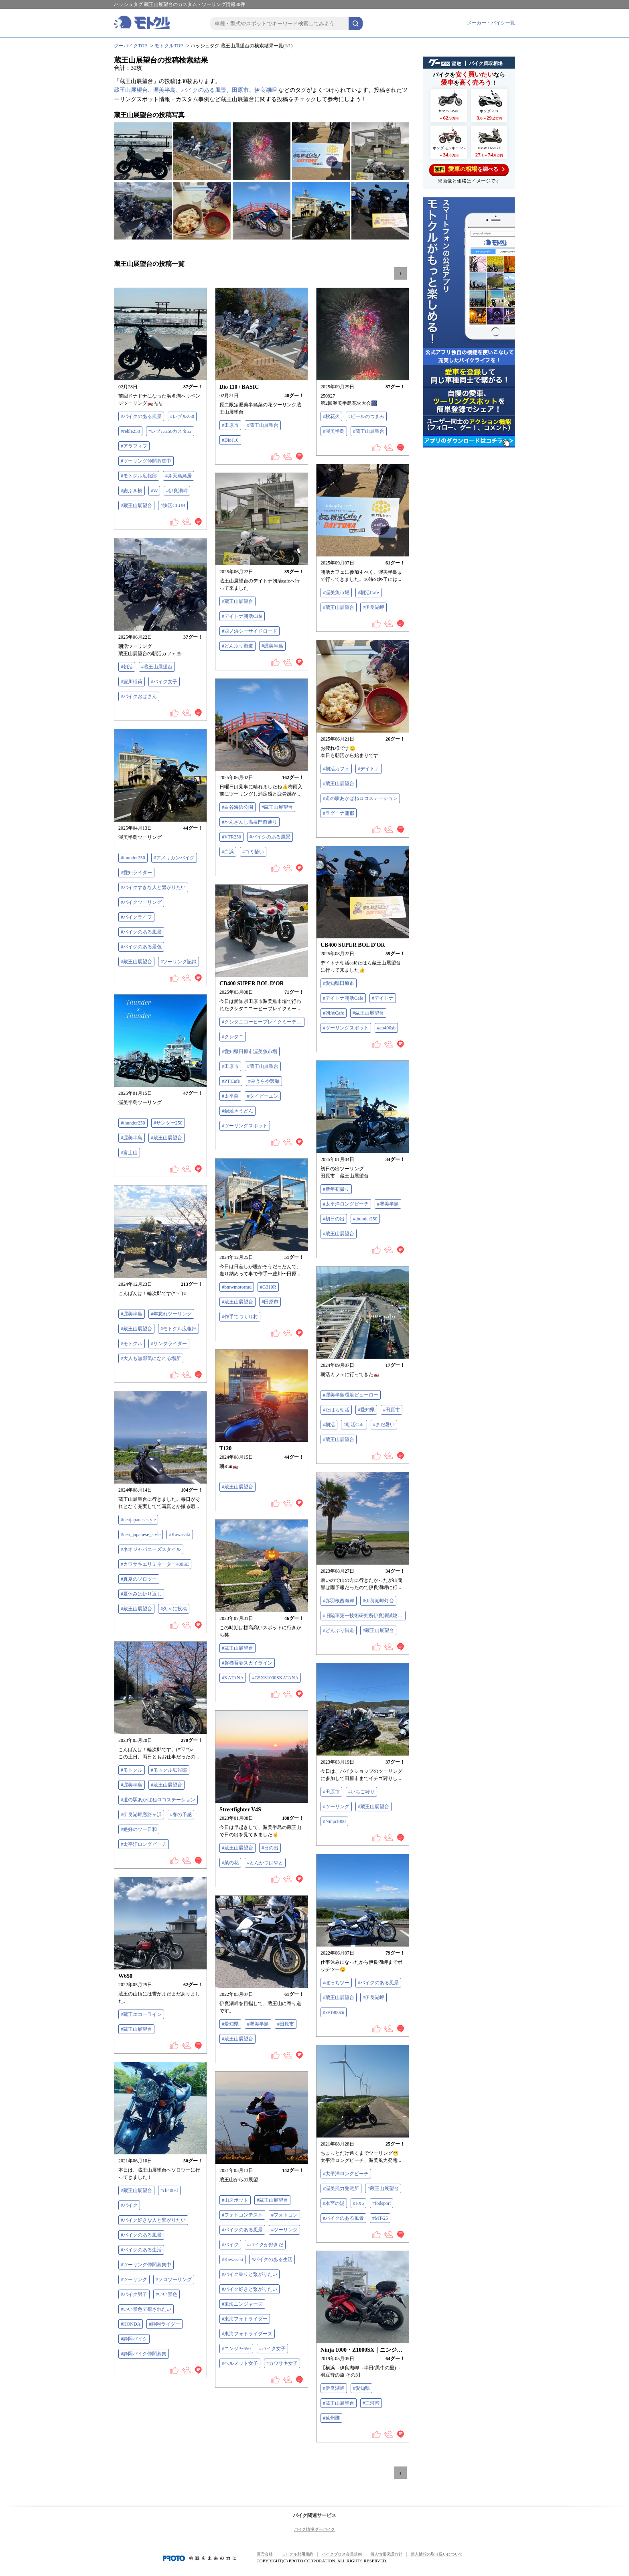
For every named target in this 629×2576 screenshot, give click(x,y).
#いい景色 (166, 2294)
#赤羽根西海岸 (338, 1601)
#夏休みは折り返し (141, 1594)
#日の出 (270, 1848)
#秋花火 (331, 416)
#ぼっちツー (336, 1982)
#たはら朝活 (336, 1410)
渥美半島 (164, 90)
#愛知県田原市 (338, 983)
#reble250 (130, 431)
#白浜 (228, 852)
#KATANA (232, 1678)
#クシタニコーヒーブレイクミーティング (263, 1022)
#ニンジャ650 (236, 2348)
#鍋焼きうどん (237, 1111)
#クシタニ (232, 1036)
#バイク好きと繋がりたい (249, 2289)
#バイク (129, 2205)
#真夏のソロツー (139, 1579)
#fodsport (381, 2203)
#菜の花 (230, 1863)
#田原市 (230, 425)
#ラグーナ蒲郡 (338, 813)
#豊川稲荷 (131, 681)
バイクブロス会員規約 (342, 2554)
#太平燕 (230, 1096)
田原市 (240, 90)
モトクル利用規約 (297, 2554)
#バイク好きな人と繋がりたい (153, 2220)
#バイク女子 (164, 681)
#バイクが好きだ (265, 2244)
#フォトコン (284, 2215)
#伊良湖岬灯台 (378, 1601)
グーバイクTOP (130, 46)
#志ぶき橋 (131, 490)
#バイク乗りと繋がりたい (249, 2274)
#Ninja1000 (334, 1821)
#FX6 (358, 2203)
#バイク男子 (134, 2294)
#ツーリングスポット (346, 1028)
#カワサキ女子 (282, 2363)
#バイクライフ (136, 917)
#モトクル (131, 1343)
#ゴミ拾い (253, 852)
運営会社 (265, 2554)
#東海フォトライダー (245, 2319)
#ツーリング (336, 1806)
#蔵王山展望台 (136, 505)
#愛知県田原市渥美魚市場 (249, 1051)
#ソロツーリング (174, 2279)
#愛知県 (366, 1410)
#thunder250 (133, 858)
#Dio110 (230, 440)
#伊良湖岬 (177, 490)
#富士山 (129, 1152)
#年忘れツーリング (171, 1314)
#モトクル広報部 (139, 476)
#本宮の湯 (334, 2203)
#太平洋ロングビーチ (346, 1204)
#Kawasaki (179, 1534)
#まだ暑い (384, 1424)
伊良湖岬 (265, 90)
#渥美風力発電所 (341, 2188)
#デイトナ (368, 768)
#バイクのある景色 (141, 947)
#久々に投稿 (173, 1609)
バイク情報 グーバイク (314, 2529)
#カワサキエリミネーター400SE (155, 1564)
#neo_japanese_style (140, 1534)
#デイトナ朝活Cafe (242, 616)
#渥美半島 (334, 431)
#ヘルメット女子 (240, 2363)
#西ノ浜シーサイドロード (249, 631)
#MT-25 (380, 2218)
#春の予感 (181, 1814)
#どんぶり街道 (237, 646)
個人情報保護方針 (386, 2554)
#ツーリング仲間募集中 (146, 461)
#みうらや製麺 (264, 1081)
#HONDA (130, 2324)
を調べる (469, 169)
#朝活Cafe (368, 592)
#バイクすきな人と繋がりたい (153, 887)
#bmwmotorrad (237, 1287)
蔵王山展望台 (131, 90)
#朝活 (127, 667)
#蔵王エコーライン (141, 2014)
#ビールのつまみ (366, 416)
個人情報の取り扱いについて (437, 2554)
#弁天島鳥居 (178, 476)
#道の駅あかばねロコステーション (360, 798)
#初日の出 (334, 1219)
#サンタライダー (169, 1343)
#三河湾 (371, 2403)
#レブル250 (182, 416)
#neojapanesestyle (138, 1519)
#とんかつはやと (265, 1863)
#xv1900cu (333, 2012)
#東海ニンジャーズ (242, 2304)
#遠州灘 (331, 2418)
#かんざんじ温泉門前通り (249, 822)
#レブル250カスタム (170, 431)
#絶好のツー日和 (139, 1829)
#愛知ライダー (136, 872)
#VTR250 (231, 837)
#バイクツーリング (141, 902)
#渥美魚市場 (336, 592)
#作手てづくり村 (240, 1316)
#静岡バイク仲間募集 (143, 2354)
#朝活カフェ (336, 768)
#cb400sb (386, 1028)
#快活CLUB (172, 505)
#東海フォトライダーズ (247, 2333)
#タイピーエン (262, 1096)
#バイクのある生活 (141, 2250)
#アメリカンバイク (174, 858)
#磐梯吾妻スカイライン (247, 1663)
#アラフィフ (134, 446)
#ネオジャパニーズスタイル (151, 1549)
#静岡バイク (134, 2339)
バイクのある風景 (203, 90)
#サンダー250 (168, 1123)
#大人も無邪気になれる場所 (151, 1358)
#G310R (268, 1287)
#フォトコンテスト (242, 2215)
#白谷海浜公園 (237, 807)
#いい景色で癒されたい (146, 2309)
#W (154, 490)
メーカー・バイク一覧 (491, 23)
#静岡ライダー (164, 2324)
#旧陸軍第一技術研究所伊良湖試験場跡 (364, 1615)
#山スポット (235, 2200)
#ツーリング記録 (178, 961)
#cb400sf (169, 2190)
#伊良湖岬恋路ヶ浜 (141, 1814)
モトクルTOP (168, 46)
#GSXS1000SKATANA (275, 1678)
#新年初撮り (336, 1189)
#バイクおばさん (139, 696)
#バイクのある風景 (141, 416)
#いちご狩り (361, 1791)
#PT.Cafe (231, 1081)
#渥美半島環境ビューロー (350, 1395)
